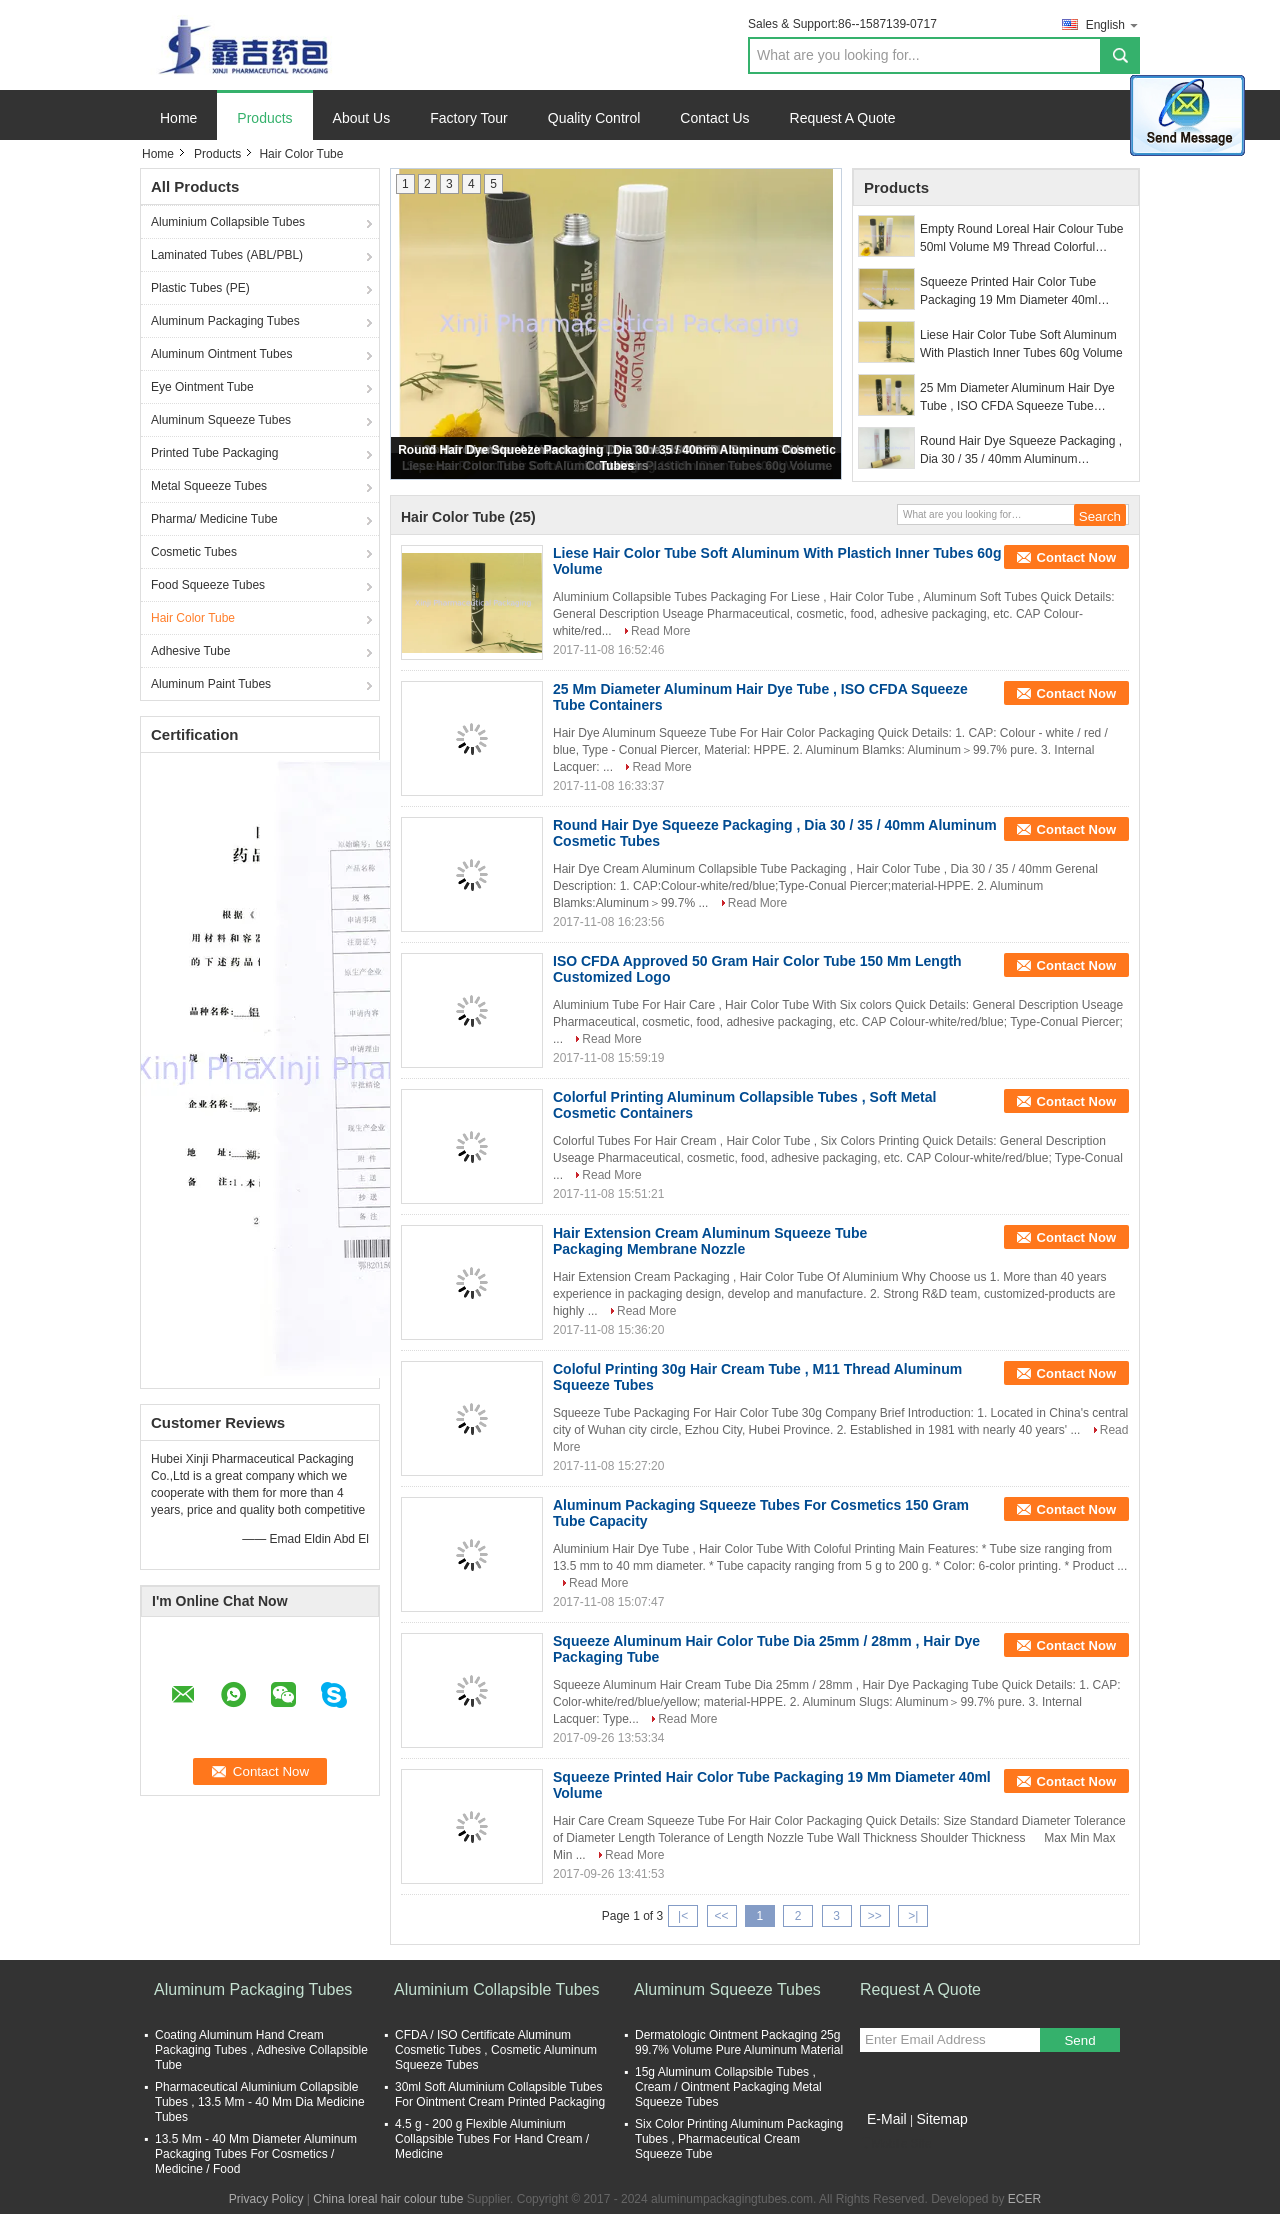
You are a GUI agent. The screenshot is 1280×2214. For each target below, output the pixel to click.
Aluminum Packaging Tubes (225, 321)
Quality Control (594, 118)
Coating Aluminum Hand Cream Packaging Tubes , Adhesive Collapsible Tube (261, 2050)
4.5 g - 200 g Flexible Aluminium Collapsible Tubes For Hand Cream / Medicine (492, 2139)
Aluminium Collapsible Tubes (228, 222)
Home (178, 118)
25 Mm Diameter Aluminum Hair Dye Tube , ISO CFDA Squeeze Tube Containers (1017, 398)
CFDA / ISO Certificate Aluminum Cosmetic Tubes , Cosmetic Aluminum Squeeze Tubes (496, 2050)
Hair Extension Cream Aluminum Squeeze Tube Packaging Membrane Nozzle (710, 1241)
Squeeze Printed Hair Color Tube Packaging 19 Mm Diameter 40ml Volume (1008, 292)
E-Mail (887, 2119)
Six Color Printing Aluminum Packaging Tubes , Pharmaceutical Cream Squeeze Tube (739, 2139)
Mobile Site (895, 2144)
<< (721, 1916)
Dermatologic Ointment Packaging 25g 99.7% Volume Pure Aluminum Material (739, 2042)
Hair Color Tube (193, 618)
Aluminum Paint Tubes (211, 684)
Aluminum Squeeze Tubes (221, 420)
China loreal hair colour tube (388, 2199)
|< (683, 1916)
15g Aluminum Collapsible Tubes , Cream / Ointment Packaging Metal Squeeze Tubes (728, 2087)
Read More (660, 631)
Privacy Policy (266, 2199)
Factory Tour (469, 118)
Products (264, 118)
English (1113, 24)
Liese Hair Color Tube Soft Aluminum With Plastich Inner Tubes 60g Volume (1021, 344)
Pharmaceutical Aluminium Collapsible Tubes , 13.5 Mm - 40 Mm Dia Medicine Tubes (260, 2102)
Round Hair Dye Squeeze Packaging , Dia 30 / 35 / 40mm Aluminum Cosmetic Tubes (1021, 451)
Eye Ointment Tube (202, 387)
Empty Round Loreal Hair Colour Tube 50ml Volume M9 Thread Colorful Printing (1021, 239)
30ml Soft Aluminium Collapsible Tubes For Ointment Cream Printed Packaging (500, 2094)
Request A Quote (843, 118)
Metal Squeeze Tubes (209, 486)
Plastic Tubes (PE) (200, 288)
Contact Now (1076, 557)
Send (1079, 2040)
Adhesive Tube (190, 651)
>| (913, 1916)
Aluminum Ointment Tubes (221, 354)
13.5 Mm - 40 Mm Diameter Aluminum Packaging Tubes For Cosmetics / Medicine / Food (256, 2154)
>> (875, 1916)
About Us (362, 118)
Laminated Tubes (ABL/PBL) (227, 255)
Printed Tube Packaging (214, 453)
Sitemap (941, 2119)
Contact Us (714, 118)
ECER (1024, 2199)
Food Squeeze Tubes (208, 585)
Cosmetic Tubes (194, 552)
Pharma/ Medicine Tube (214, 519)
